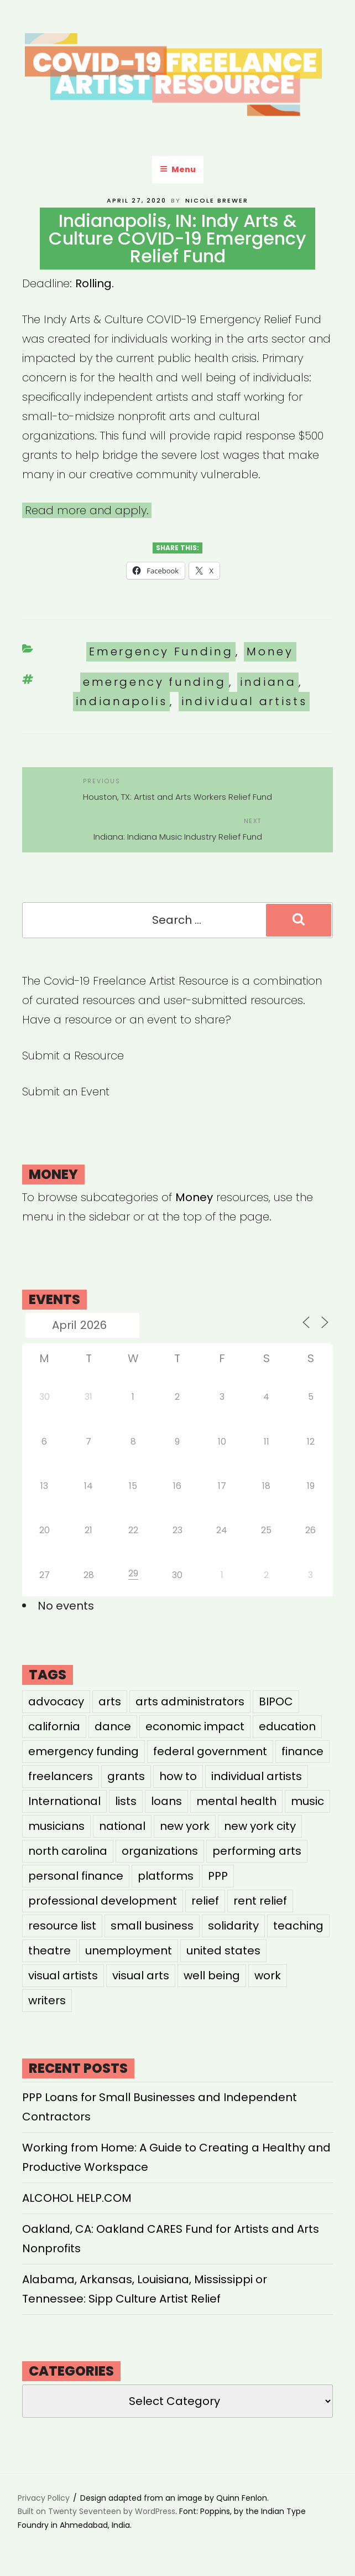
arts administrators (189, 1701)
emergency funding (154, 682)
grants (126, 1776)
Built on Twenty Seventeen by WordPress (96, 2511)
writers (47, 2000)
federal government (210, 1751)
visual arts (140, 1975)
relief (205, 1900)
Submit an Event (65, 1091)
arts (109, 1701)
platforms (166, 1876)
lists (126, 1801)
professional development (102, 1900)
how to (178, 1776)
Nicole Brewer (216, 200)
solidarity (233, 1925)
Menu (178, 169)
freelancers (60, 1776)
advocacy (56, 1701)
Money (270, 651)
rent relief (260, 1900)
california (54, 1726)
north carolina (67, 1851)
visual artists (63, 1975)
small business (152, 1925)
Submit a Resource (73, 1055)
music (307, 1801)
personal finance (75, 1876)
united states (223, 1950)
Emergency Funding (161, 651)
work (267, 1975)
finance (302, 1751)
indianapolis (122, 701)
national (122, 1826)
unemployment (128, 1950)
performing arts (256, 1851)
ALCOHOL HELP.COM (77, 2198)
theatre (49, 1950)
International (64, 1801)
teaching (298, 1925)
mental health (236, 1801)
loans (166, 1801)
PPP (218, 1876)
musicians (56, 1826)
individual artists (244, 701)
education (287, 1726)
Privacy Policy (44, 2497)
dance (113, 1726)
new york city (260, 1826)
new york (185, 1826)
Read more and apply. (87, 510)
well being (212, 1975)
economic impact (194, 1726)
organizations (160, 1851)
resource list (62, 1925)
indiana (268, 682)
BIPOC (276, 1701)
